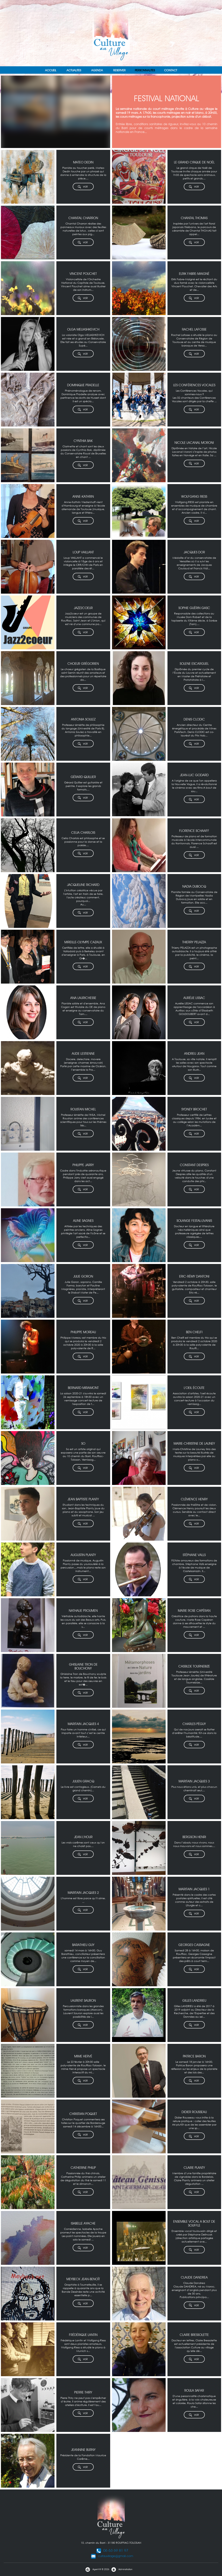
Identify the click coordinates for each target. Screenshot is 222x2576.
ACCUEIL (50, 70)
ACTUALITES (74, 70)
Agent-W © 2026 (97, 2569)
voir (83, 187)
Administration (121, 2569)
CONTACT (170, 70)
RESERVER (119, 70)
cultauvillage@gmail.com (112, 2556)
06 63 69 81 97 (112, 2550)
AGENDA (97, 70)
